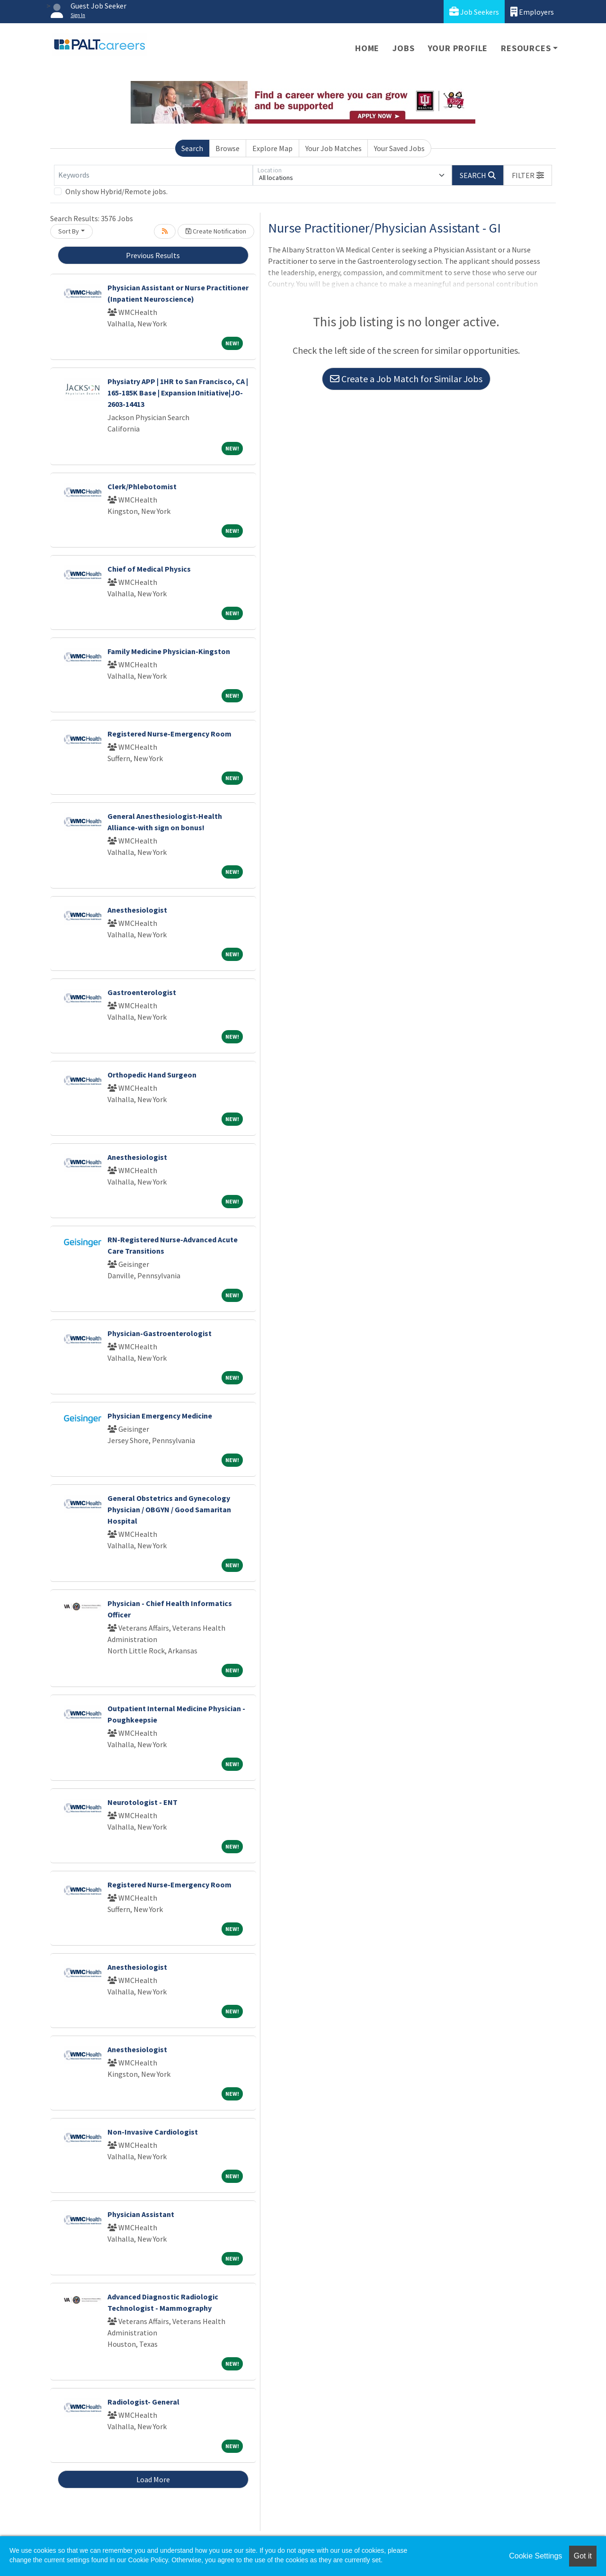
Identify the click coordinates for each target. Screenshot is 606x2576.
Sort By (68, 231)
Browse (227, 148)
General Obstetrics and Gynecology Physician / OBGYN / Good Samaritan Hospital (169, 1509)
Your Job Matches (333, 148)
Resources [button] (526, 48)
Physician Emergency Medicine (159, 1415)
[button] (528, 175)
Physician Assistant (140, 2214)
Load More (153, 2479)
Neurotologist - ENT (142, 1802)
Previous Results (153, 255)
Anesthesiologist (137, 910)
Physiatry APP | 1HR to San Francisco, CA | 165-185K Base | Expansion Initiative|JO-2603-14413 (177, 393)
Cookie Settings (535, 2556)
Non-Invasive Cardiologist (152, 2131)
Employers (532, 12)
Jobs (403, 48)
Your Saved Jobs (399, 148)
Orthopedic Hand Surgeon (151, 1074)
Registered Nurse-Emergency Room (169, 733)
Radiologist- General (143, 2401)
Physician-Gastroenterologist (159, 1333)
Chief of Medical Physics (149, 569)
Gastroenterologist (141, 992)
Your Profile (458, 48)
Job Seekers (474, 12)
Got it (583, 2556)
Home (367, 48)
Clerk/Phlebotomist (142, 486)
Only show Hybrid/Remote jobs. (116, 191)
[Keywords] (153, 175)
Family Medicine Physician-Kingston (168, 651)
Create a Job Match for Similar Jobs (406, 379)
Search (192, 148)
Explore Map (272, 148)
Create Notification (216, 231)
